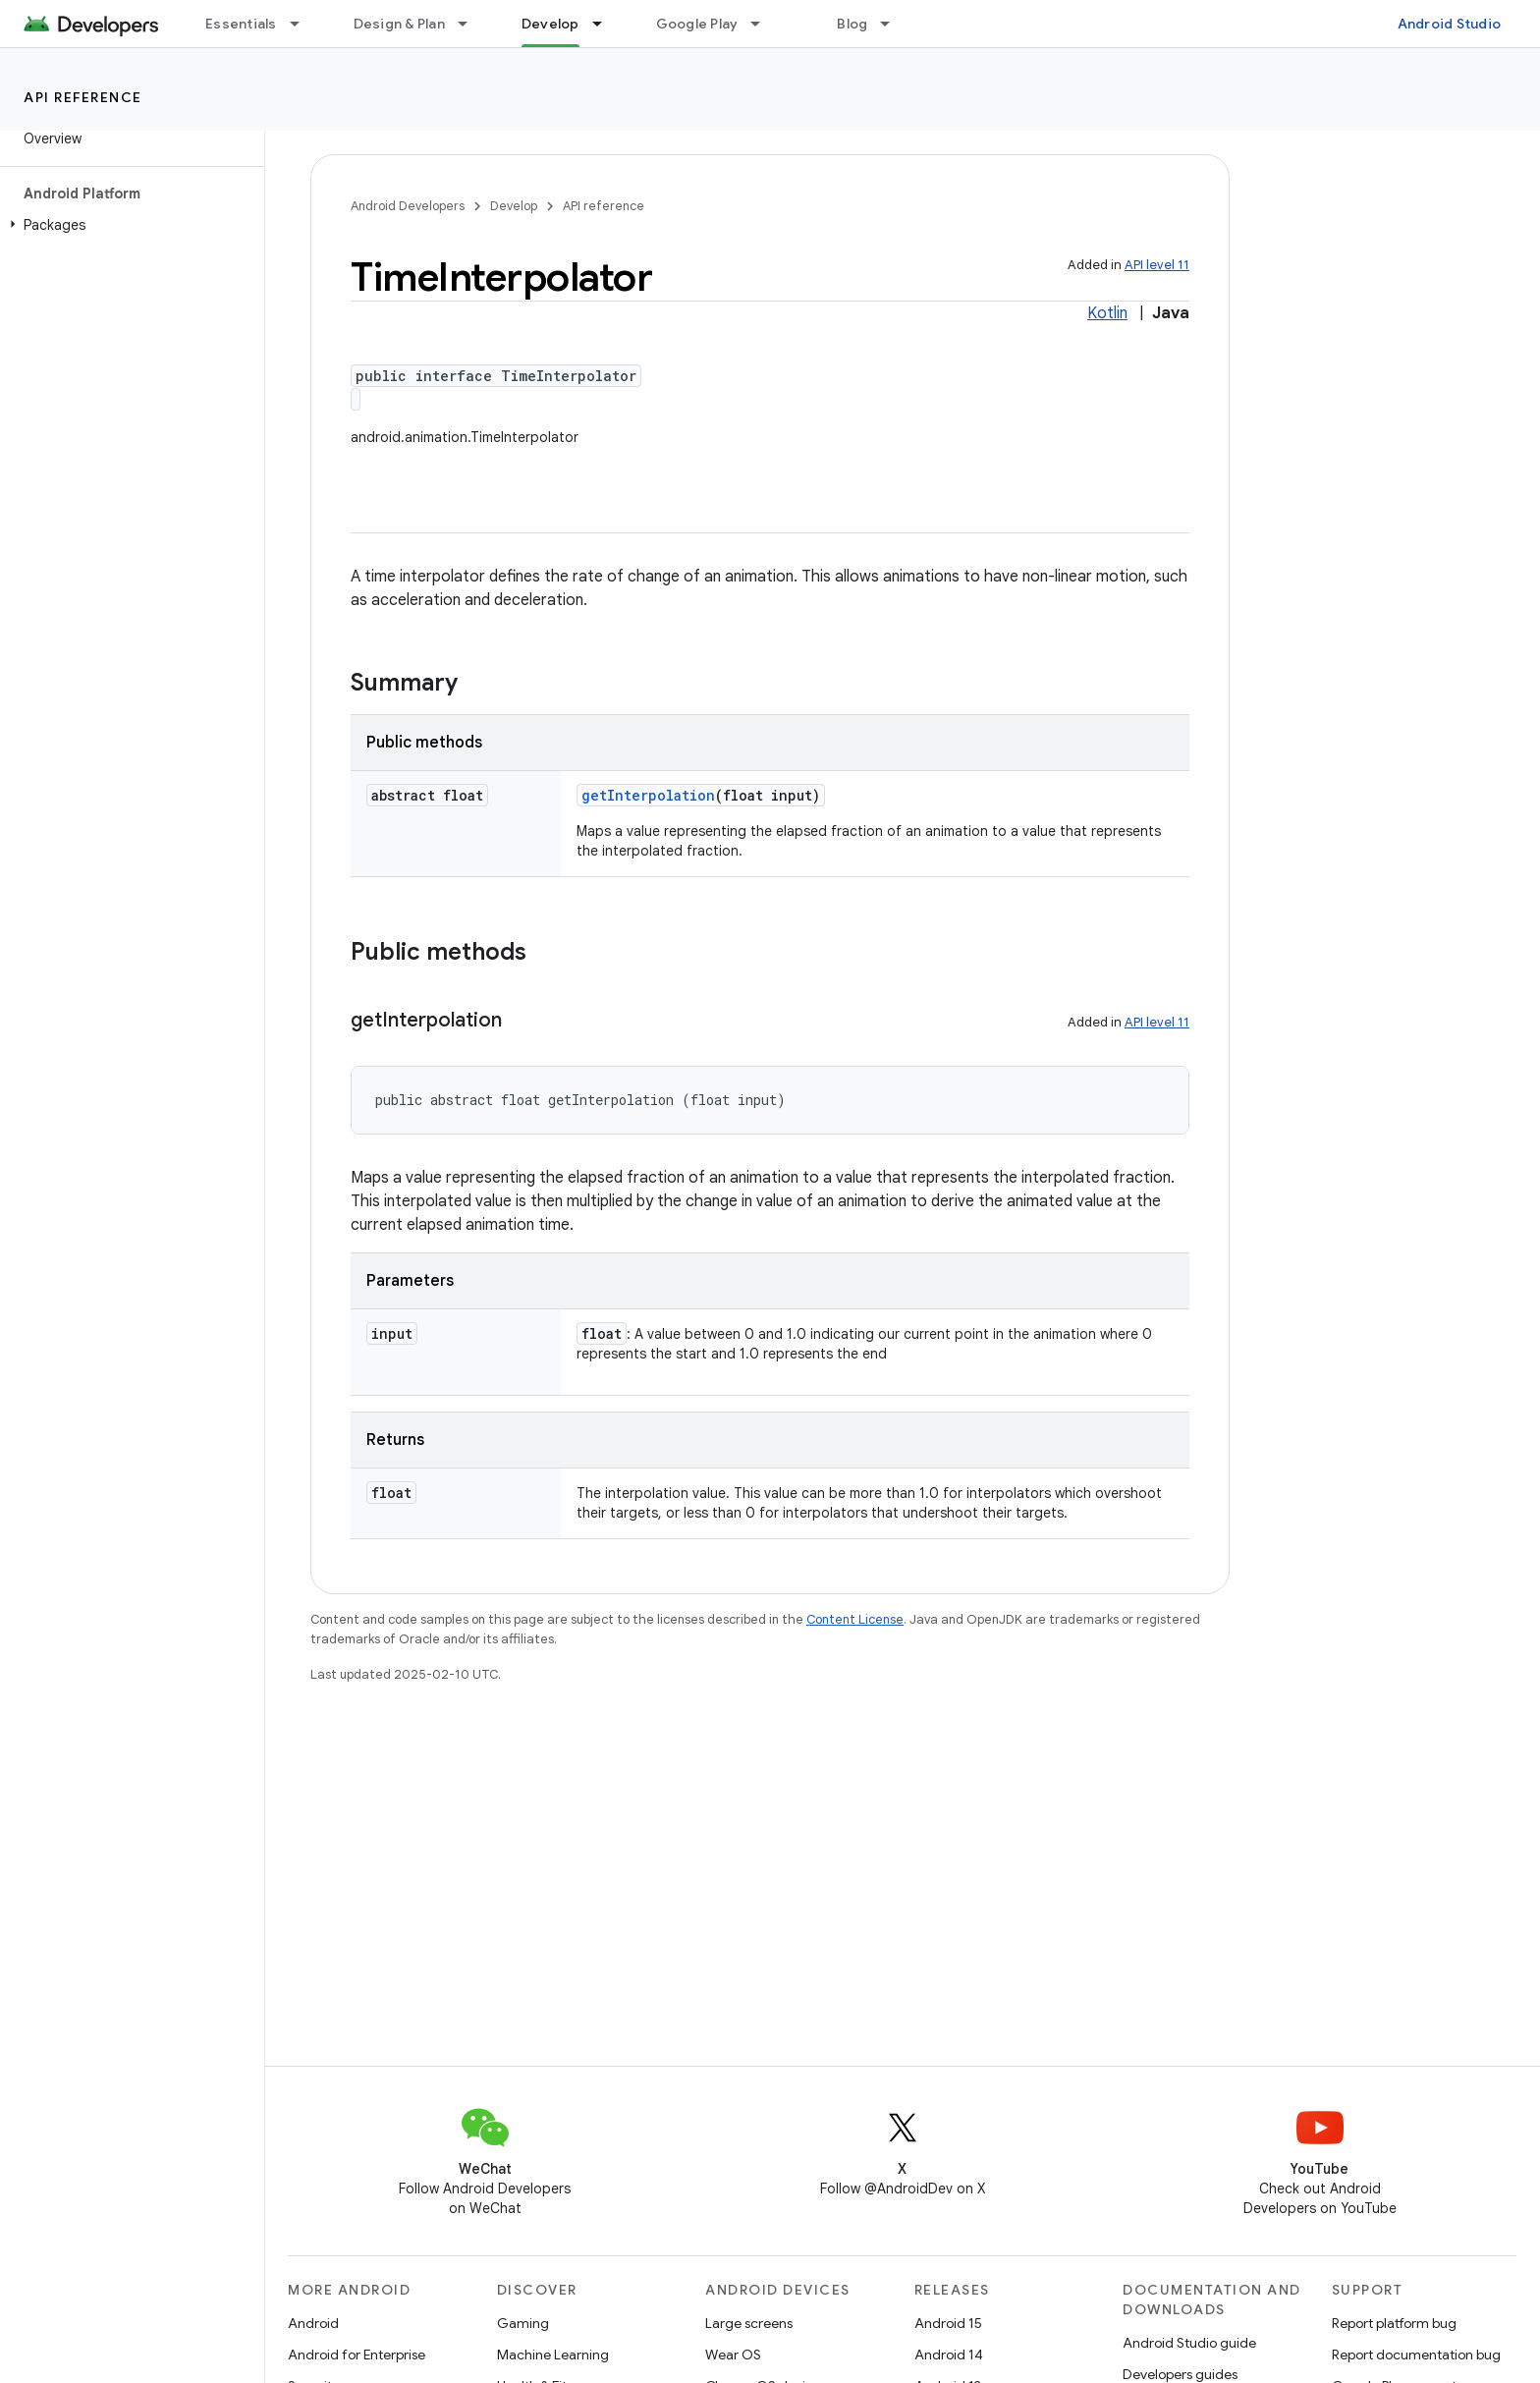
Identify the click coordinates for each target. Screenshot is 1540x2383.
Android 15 (948, 2323)
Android (313, 2323)
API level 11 (1157, 264)
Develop (513, 205)
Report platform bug (1394, 2323)
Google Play (697, 23)
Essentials (241, 23)
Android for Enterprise (356, 2354)
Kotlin (1107, 313)
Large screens (749, 2323)
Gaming (523, 2323)
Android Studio (1450, 23)
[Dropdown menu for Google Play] (764, 23)
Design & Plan (399, 23)
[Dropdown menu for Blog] (893, 23)
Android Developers (408, 205)
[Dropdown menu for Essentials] (303, 23)
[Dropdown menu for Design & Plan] (471, 23)
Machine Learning (553, 2354)
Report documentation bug (1416, 2354)
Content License (855, 1619)
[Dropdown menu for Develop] (605, 23)
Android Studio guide (1189, 2343)
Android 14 (948, 2354)
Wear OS (733, 2354)
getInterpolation (648, 795)
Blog (852, 23)
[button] (128, 225)
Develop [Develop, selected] (550, 23)
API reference (83, 97)
